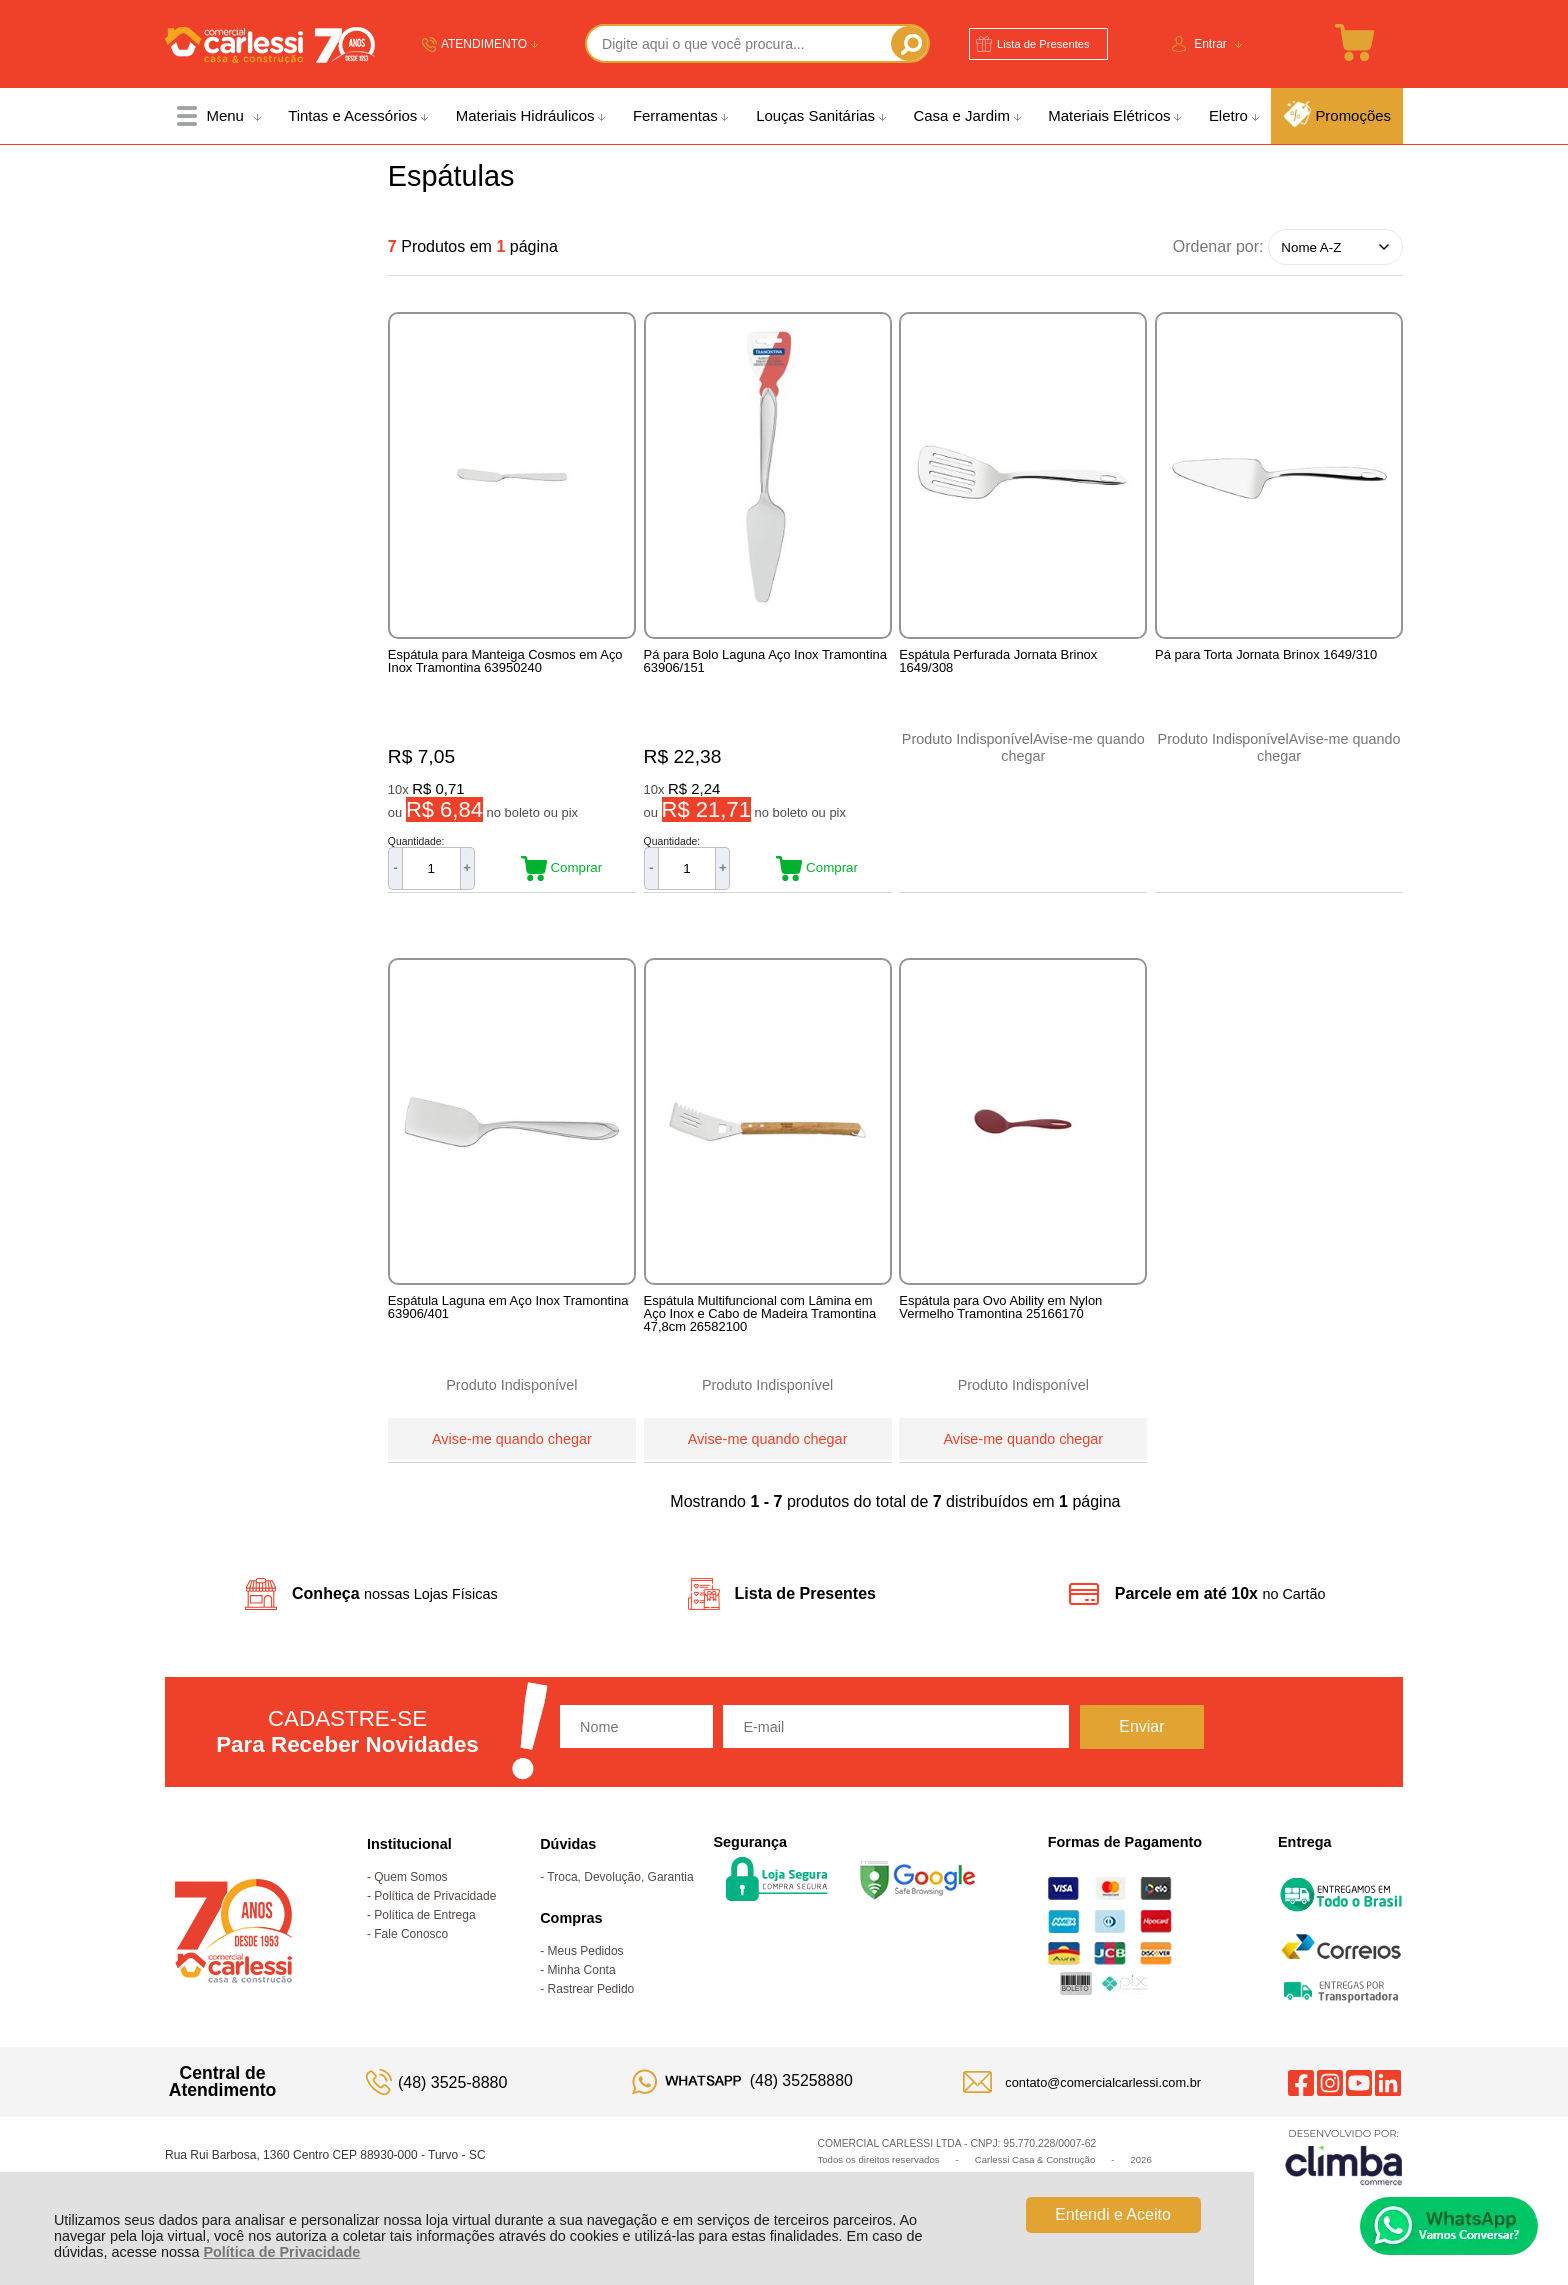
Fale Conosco (411, 1943)
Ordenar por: (1218, 246)
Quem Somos (410, 1886)
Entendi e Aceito (1113, 2214)
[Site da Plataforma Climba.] (1344, 2165)
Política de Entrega (424, 1924)
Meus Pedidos (586, 1960)
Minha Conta (582, 1979)
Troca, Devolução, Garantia (620, 1886)
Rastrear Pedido (591, 1998)
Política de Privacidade (281, 2252)
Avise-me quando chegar (512, 1443)
